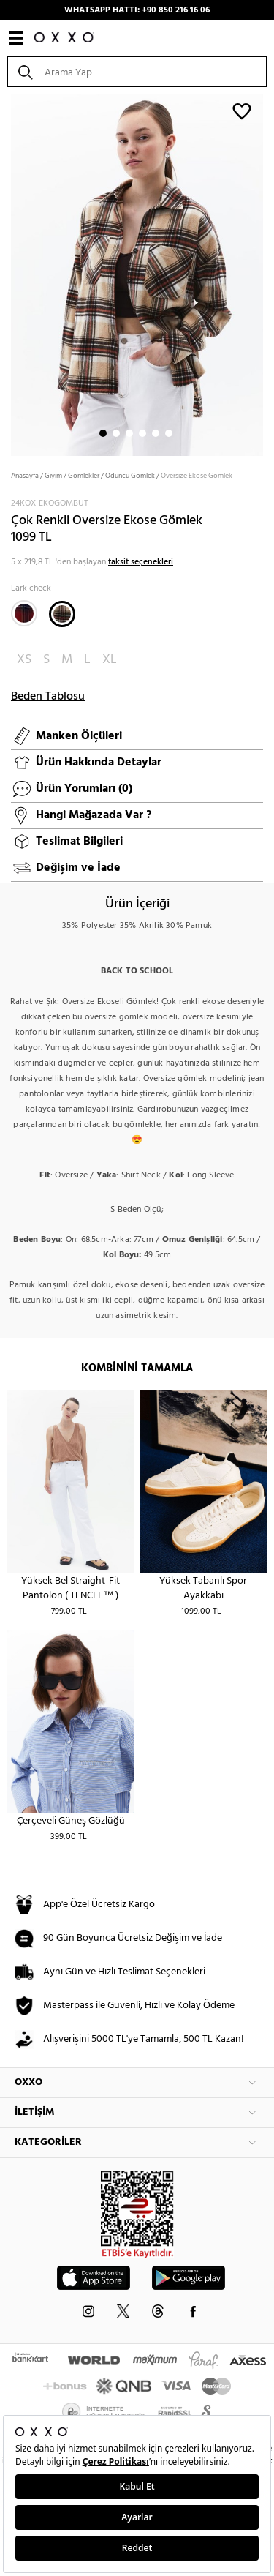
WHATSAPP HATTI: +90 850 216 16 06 (137, 10)
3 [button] (129, 433)
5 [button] (155, 433)
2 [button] (116, 433)
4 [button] (142, 433)
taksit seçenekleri (140, 562)
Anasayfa (25, 476)
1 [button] (103, 433)
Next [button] (7, 273)
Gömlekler (83, 476)
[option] (137, 273)
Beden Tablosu (48, 696)
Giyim (53, 476)
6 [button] (168, 433)
